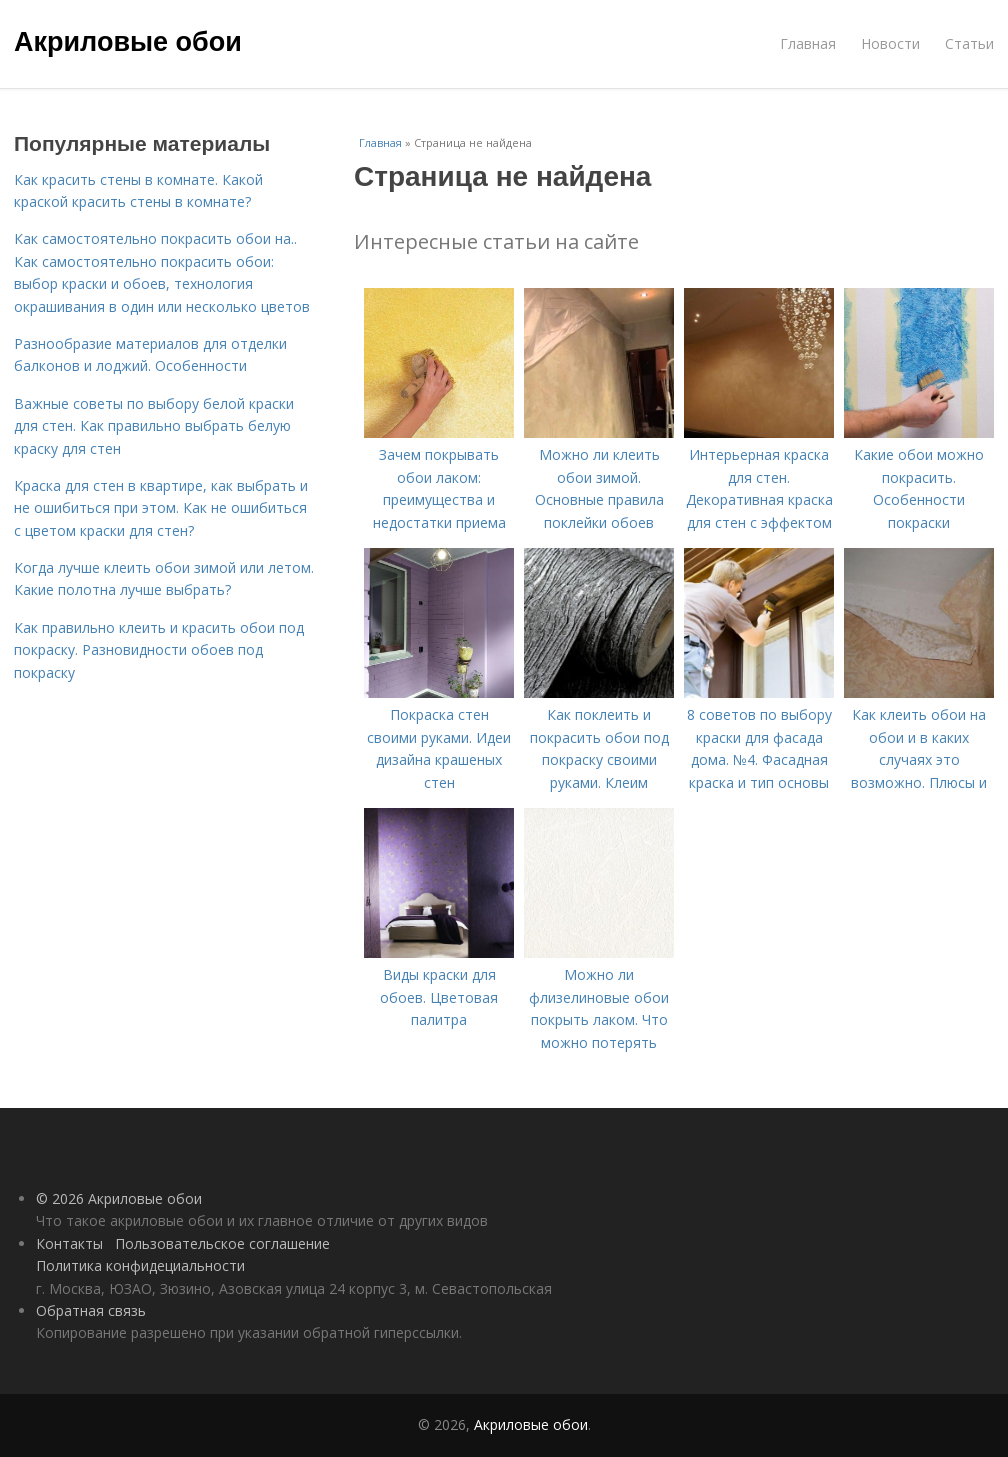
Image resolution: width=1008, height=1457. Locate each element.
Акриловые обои (128, 42)
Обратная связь (91, 1310)
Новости (890, 43)
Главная (808, 43)
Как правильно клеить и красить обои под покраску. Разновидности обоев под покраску (159, 650)
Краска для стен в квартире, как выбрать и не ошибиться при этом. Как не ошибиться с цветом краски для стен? (161, 508)
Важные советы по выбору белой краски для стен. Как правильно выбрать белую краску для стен (154, 426)
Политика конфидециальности (140, 1265)
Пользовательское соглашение (222, 1243)
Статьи (969, 43)
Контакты (69, 1243)
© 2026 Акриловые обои (119, 1198)
